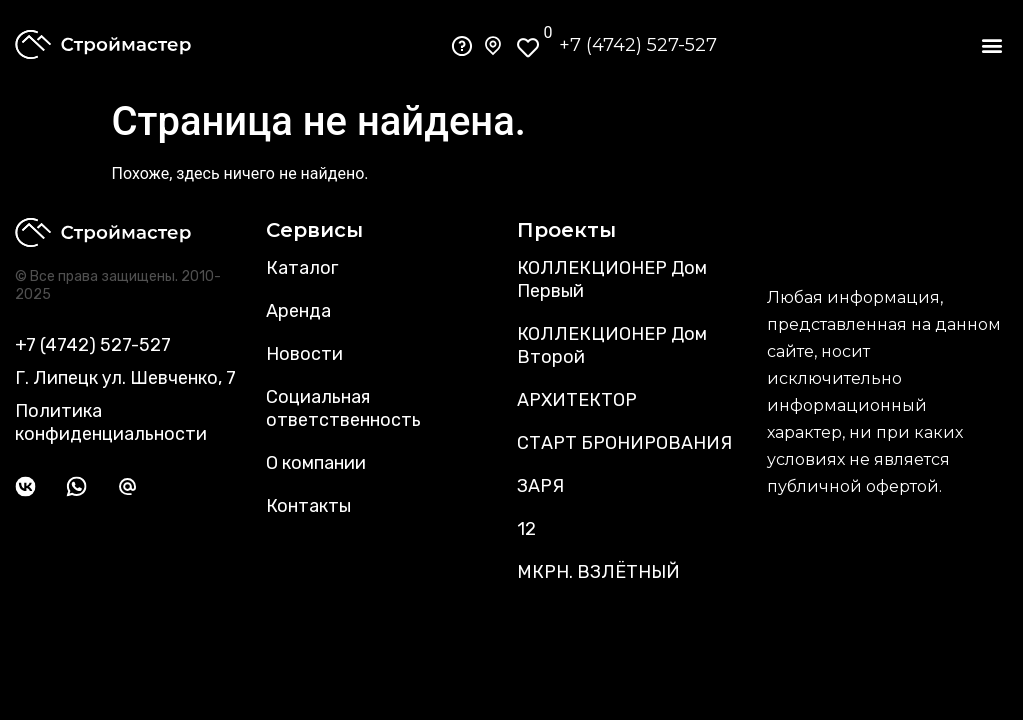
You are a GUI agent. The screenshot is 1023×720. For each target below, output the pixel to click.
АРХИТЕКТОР (577, 400)
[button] (991, 45)
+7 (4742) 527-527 (638, 45)
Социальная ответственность (343, 408)
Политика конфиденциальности (111, 422)
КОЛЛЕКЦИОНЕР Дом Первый (612, 279)
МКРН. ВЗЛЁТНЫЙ (598, 572)
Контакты (308, 506)
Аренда (298, 311)
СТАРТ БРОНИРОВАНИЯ (624, 443)
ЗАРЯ (540, 486)
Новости (304, 354)
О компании (316, 463)
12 (526, 529)
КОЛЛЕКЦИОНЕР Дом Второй (612, 345)
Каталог (302, 268)
